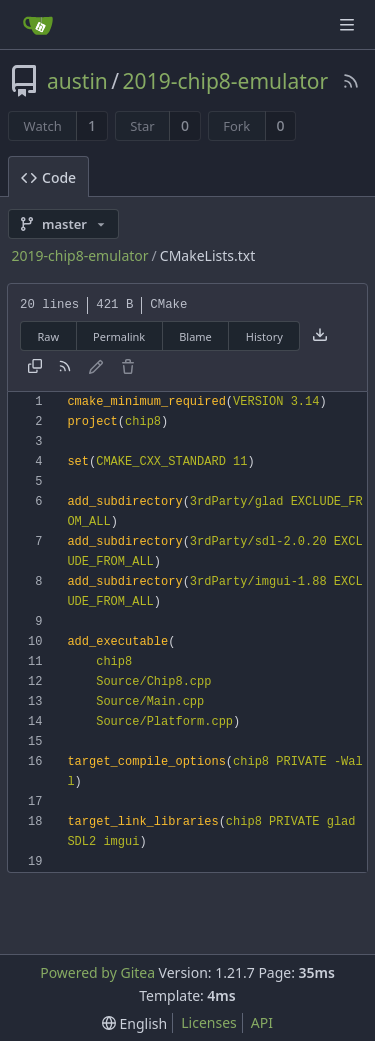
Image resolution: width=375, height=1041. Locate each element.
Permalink (119, 336)
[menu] (134, 1023)
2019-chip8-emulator (226, 81)
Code (48, 177)
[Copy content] (35, 368)
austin (77, 81)
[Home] (38, 25)
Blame (195, 336)
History (264, 336)
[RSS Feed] (351, 81)
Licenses (209, 1022)
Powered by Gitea (97, 972)
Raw (48, 336)
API (262, 1022)
